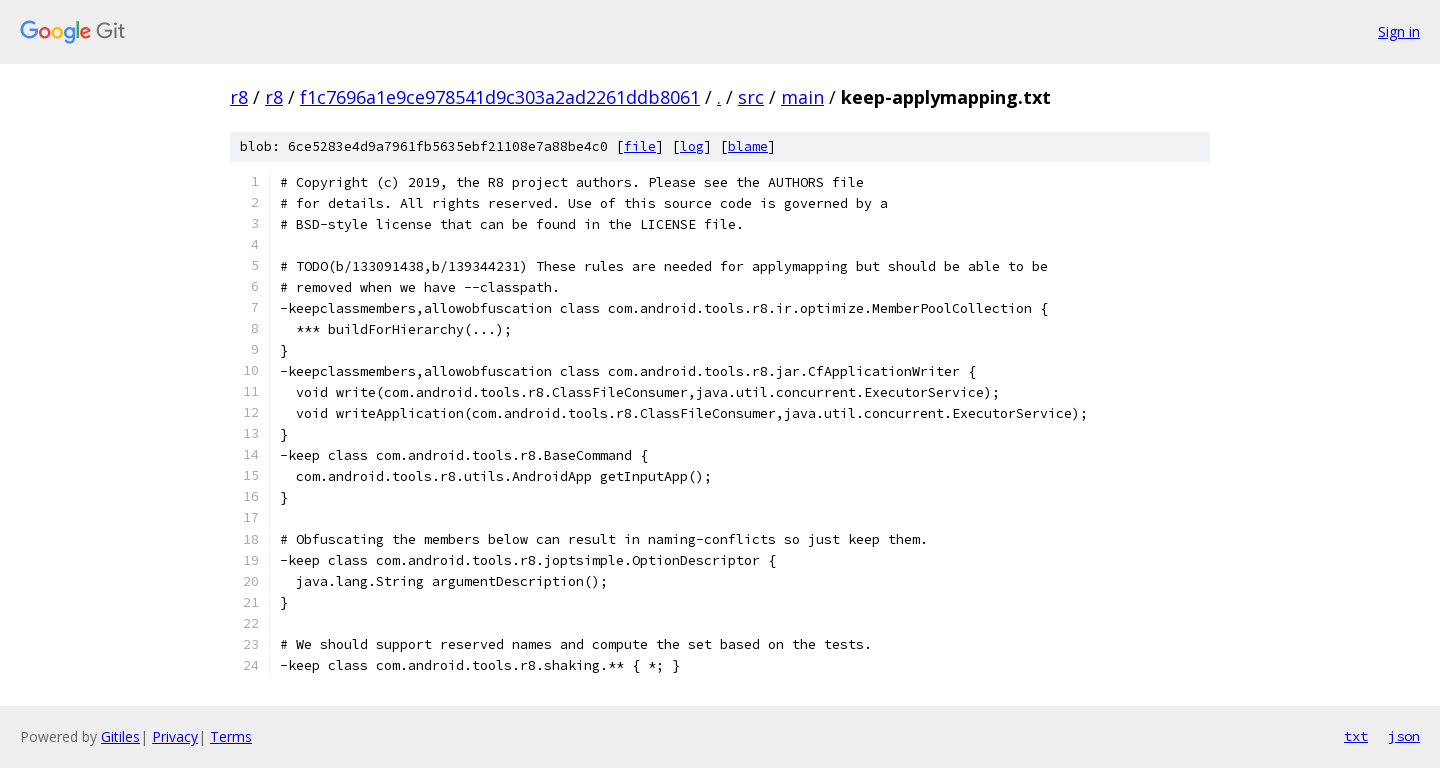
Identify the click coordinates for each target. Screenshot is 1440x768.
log (692, 146)
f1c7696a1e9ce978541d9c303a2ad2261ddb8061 (500, 97)
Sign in (1399, 31)
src (751, 97)
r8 (239, 97)
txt (1356, 736)
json (1404, 736)
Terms (231, 736)
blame (748, 146)
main (802, 97)
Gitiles (120, 736)
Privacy (175, 736)
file (640, 146)
